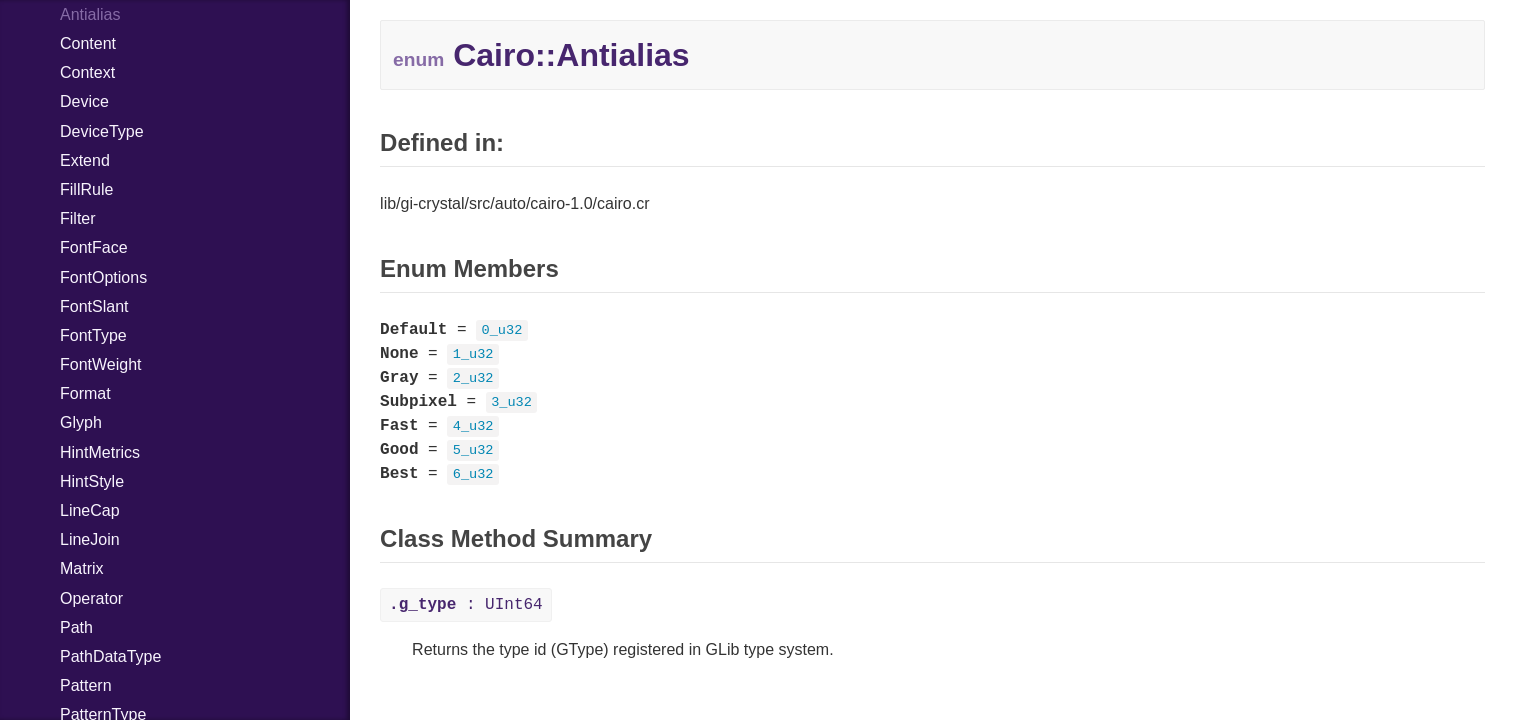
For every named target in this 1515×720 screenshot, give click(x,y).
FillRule (86, 189)
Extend (85, 160)
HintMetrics (100, 452)
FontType (93, 335)
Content (88, 43)
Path (76, 627)
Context (87, 72)
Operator (91, 598)
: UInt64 (466, 605)
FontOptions (103, 277)
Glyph (81, 422)
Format (85, 393)
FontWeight (101, 364)
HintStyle (92, 481)
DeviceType (102, 131)
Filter (78, 218)
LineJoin (90, 539)
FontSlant (94, 306)
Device (84, 101)
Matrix (82, 568)
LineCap (90, 510)
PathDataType (110, 656)
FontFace (94, 247)
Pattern (86, 685)
